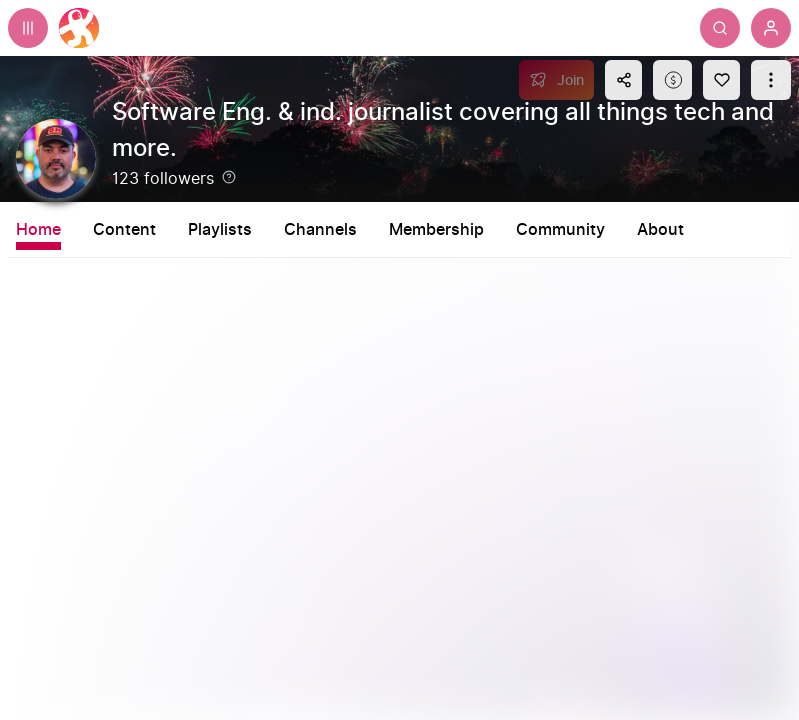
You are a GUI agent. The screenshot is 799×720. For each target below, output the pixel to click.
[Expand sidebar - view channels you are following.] (28, 28)
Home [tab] (38, 230)
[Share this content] (623, 80)
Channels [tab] (320, 230)
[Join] (556, 80)
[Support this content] (672, 80)
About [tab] (660, 230)
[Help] (229, 177)
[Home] (79, 28)
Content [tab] (124, 230)
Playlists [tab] (220, 230)
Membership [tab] (436, 230)
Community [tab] (560, 230)
